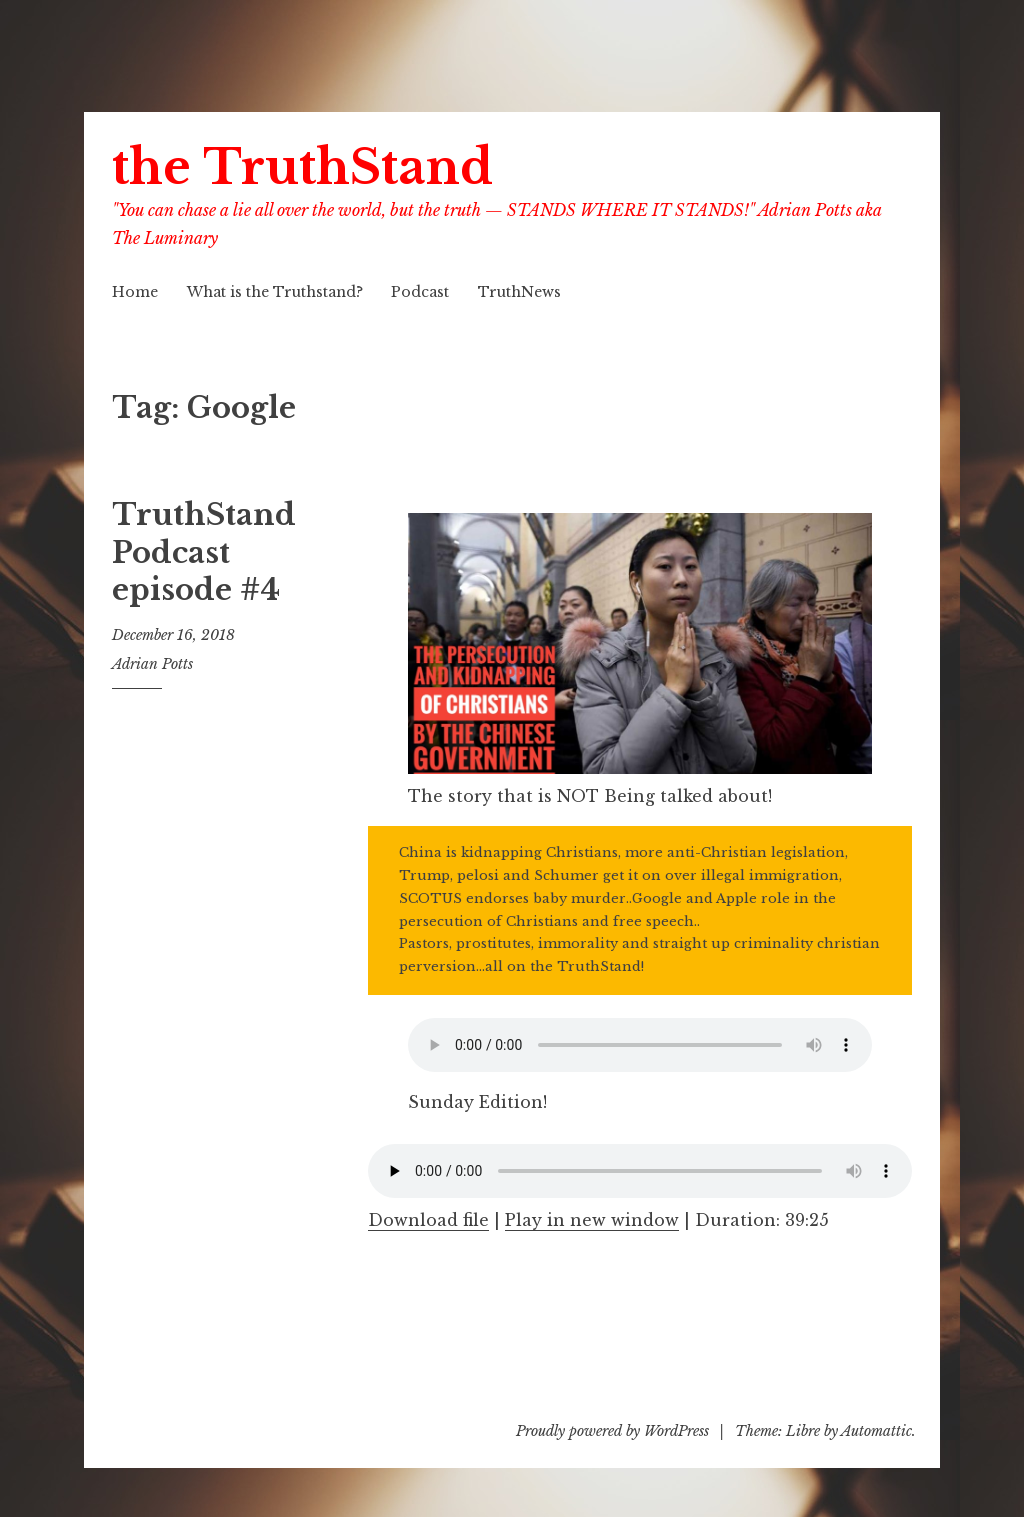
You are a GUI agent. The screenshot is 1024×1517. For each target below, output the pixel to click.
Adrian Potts (152, 664)
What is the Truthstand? (275, 292)
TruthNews (519, 292)
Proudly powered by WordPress (612, 1431)
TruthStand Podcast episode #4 (204, 552)
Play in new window (592, 1220)
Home (135, 292)
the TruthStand (302, 167)
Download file (428, 1220)
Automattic (876, 1431)
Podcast (420, 292)
